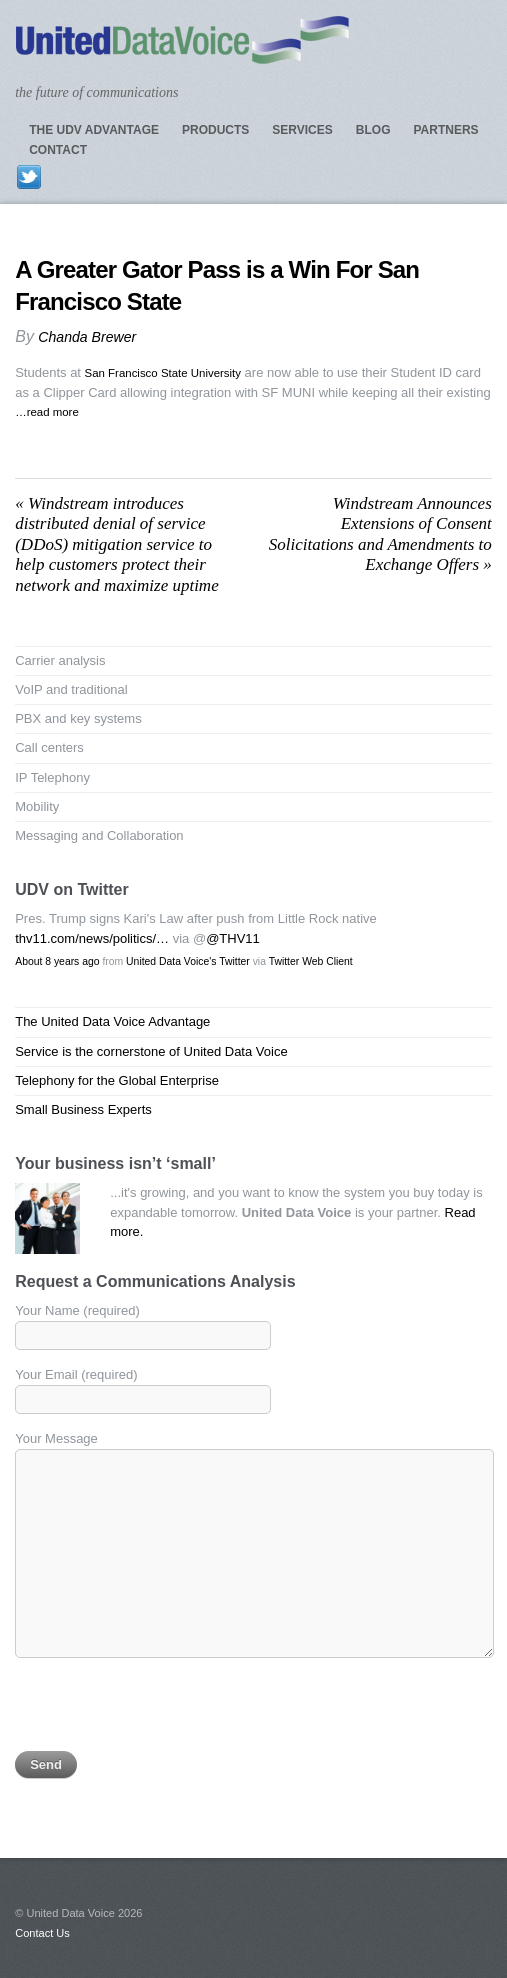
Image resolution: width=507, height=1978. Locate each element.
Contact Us (42, 1933)
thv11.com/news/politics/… (92, 938)
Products (215, 130)
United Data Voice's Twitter (188, 961)
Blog (373, 130)
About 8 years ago (57, 961)
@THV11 (233, 938)
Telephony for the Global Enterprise (117, 1080)
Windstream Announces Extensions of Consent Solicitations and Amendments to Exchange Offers (380, 534)
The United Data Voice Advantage (112, 1021)
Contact (58, 150)
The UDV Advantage (94, 130)
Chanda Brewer (87, 337)
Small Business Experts (83, 1109)
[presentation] (167, 1712)
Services (302, 130)
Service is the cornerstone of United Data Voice (151, 1051)
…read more (47, 412)
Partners (445, 130)
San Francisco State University (163, 373)
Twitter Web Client (311, 961)
